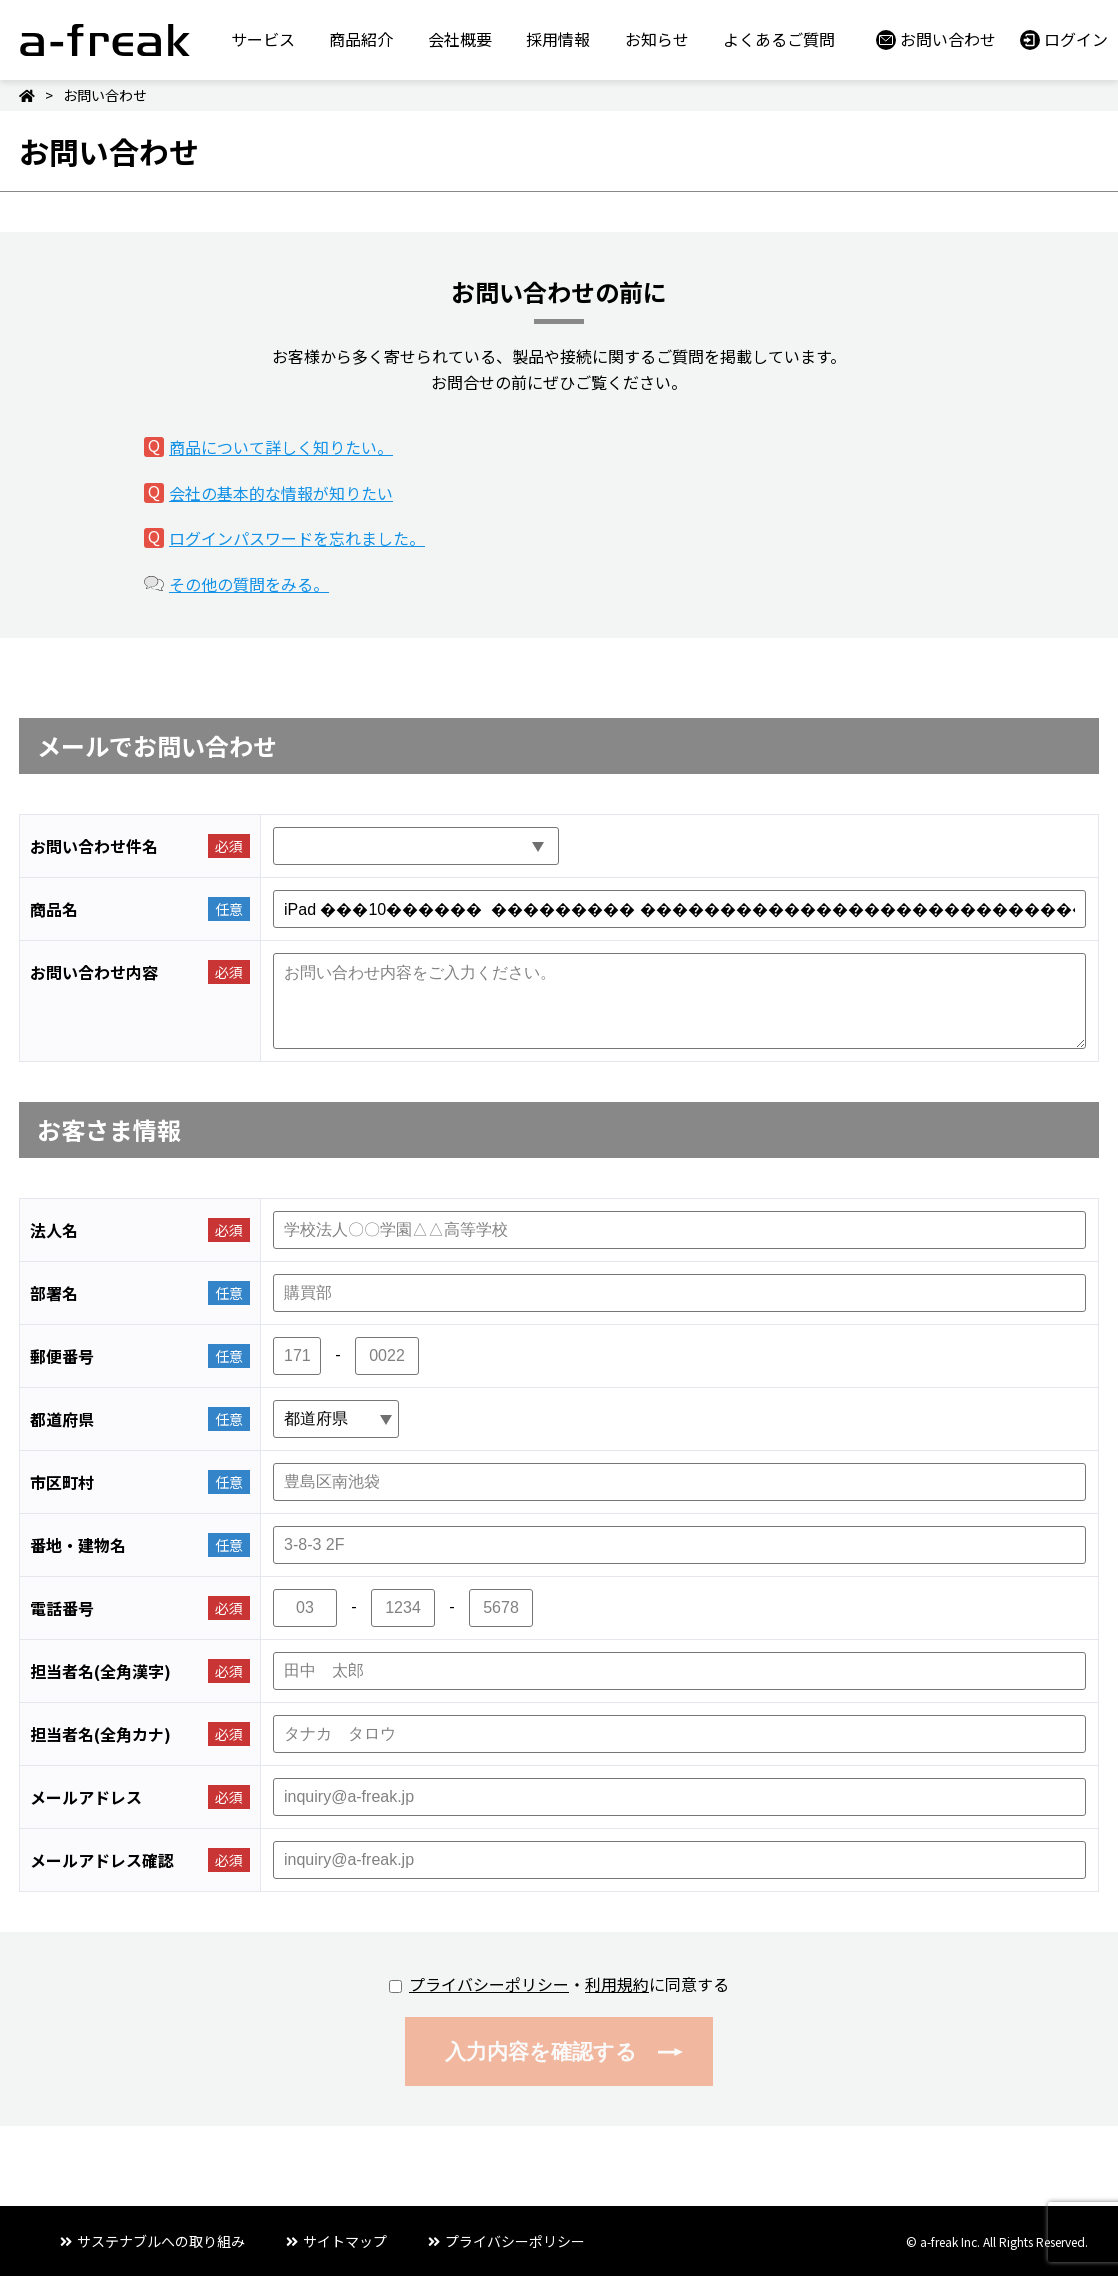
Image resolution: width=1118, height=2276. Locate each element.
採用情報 (558, 39)
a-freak (105, 40)
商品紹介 (361, 39)
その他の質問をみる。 (249, 584)
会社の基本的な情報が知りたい (281, 493)
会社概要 (460, 39)
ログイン (1076, 39)
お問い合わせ (948, 39)
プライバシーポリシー (489, 1984)
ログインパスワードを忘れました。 (297, 538)
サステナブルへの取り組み (161, 2241)
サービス (263, 39)
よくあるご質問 (779, 39)
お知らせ (657, 39)
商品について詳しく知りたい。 (281, 447)
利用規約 (617, 1984)
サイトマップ (345, 2241)
